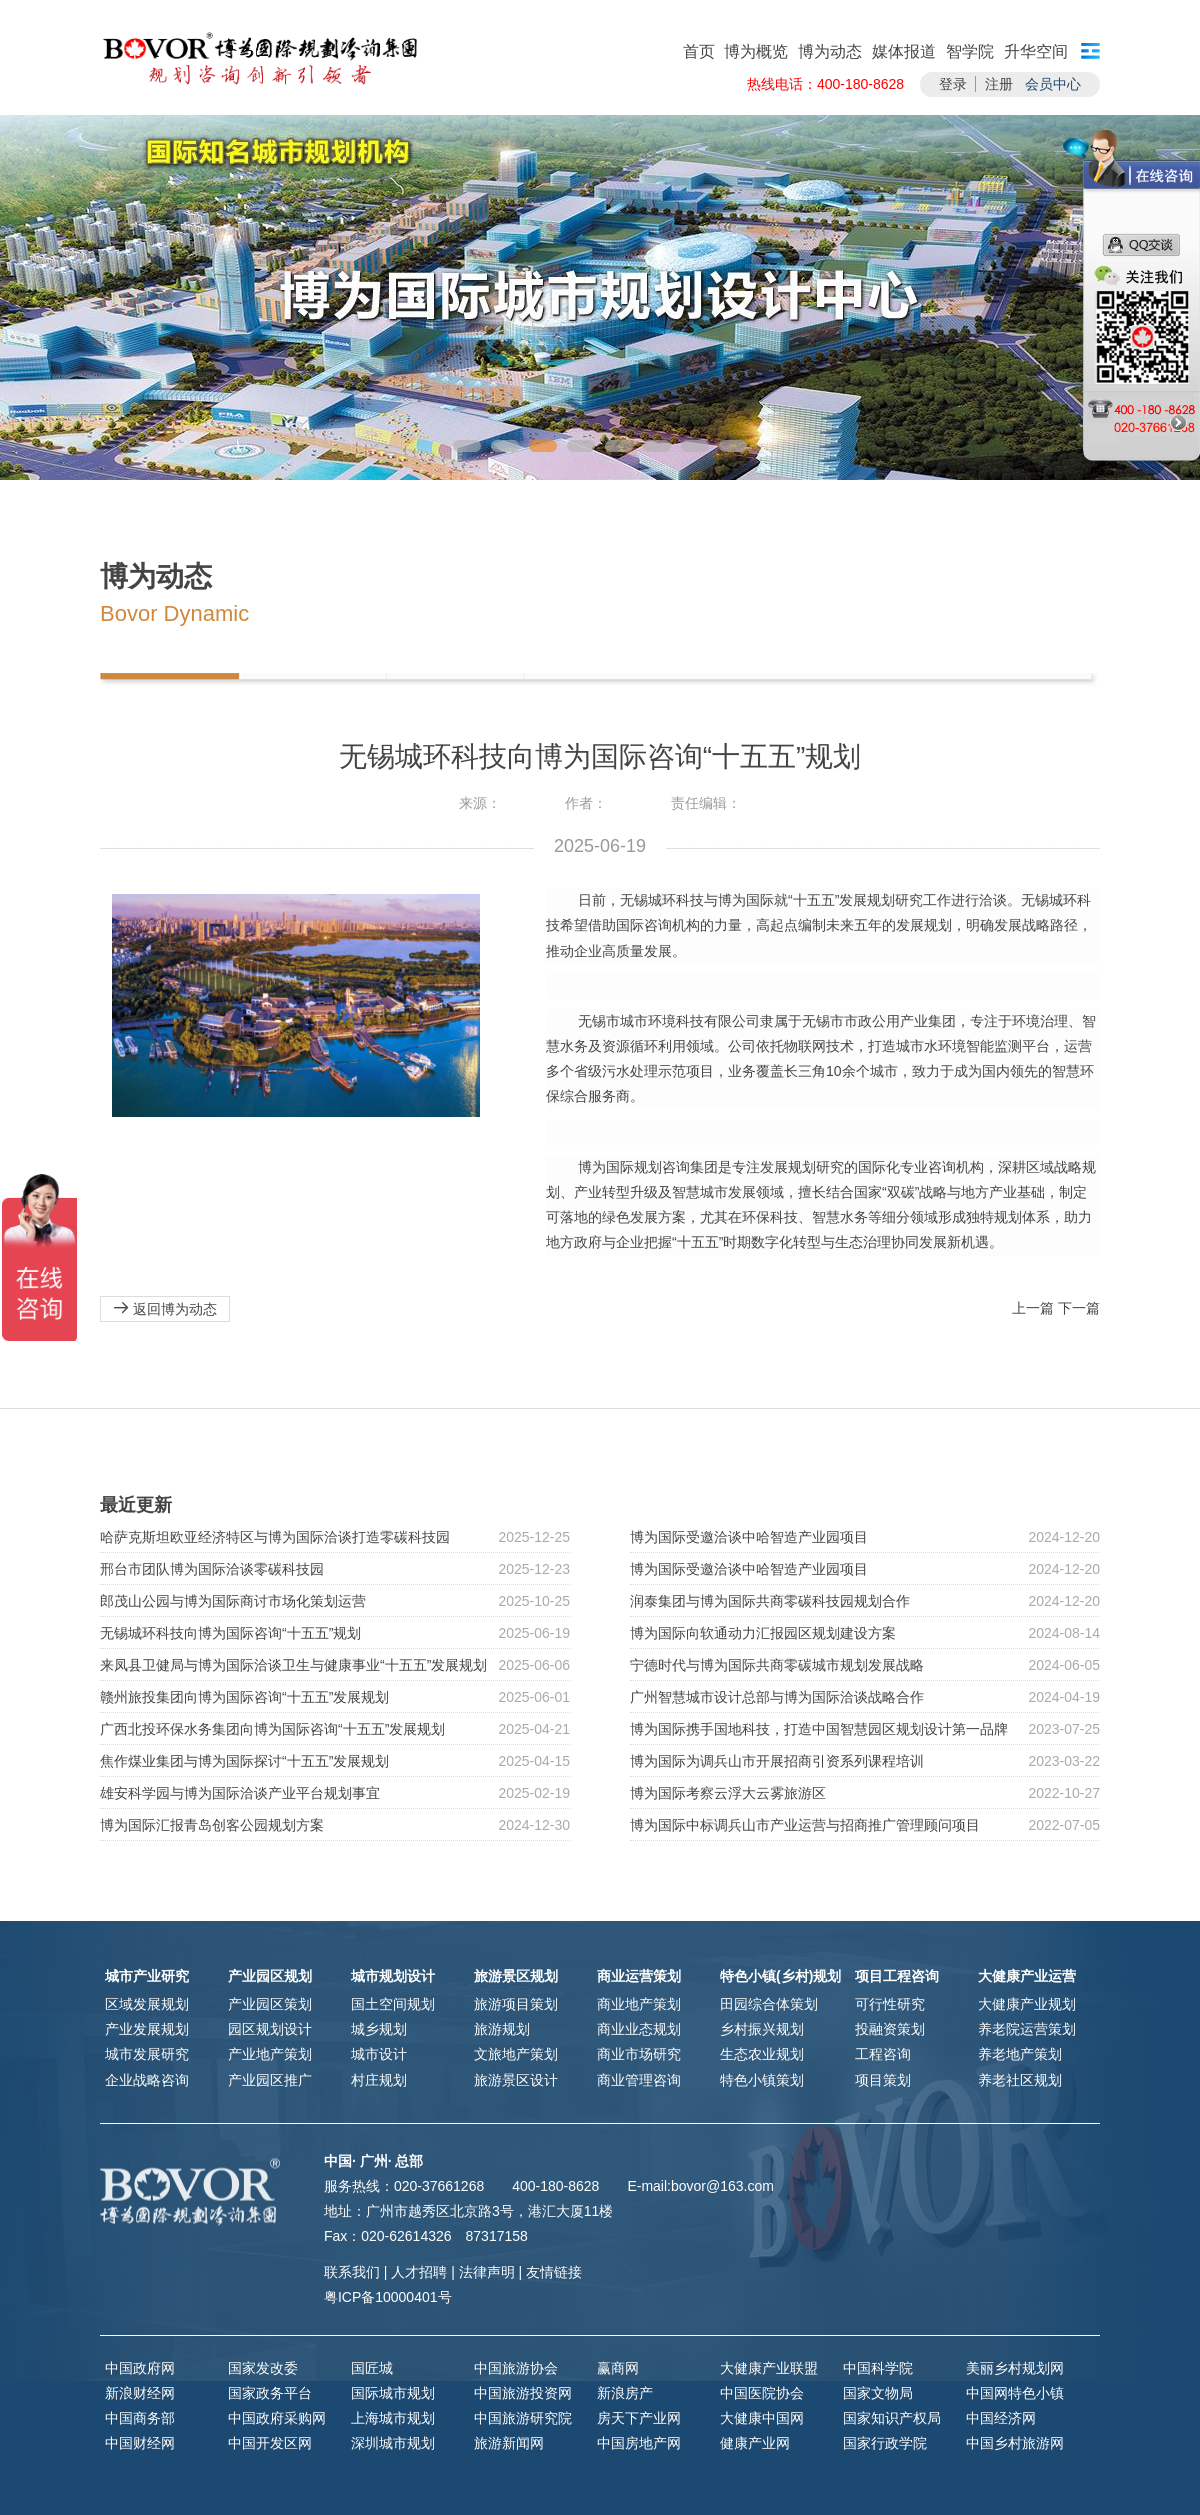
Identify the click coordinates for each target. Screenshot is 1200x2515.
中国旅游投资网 (523, 2393)
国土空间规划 (393, 2004)
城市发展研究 (147, 2054)
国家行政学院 (885, 2443)
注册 (999, 84)
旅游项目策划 (516, 2004)
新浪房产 (625, 2393)
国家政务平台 (270, 2393)
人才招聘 (419, 2272)
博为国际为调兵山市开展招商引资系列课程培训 (777, 1761)
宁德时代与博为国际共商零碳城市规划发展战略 (777, 1665)
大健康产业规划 (1027, 2004)
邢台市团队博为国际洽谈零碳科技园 (212, 1569)
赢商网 (618, 2368)
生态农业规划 (762, 2054)
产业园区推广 (270, 2080)
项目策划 (883, 2080)
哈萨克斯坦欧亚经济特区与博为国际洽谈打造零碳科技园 (275, 1537)
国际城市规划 (393, 2393)
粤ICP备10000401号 (388, 2297)
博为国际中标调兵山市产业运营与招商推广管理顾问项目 (805, 1825)
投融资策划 (890, 2029)
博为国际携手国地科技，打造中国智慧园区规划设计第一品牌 (819, 1729)
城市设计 (379, 2054)
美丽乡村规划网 (1015, 2368)
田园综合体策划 (769, 2004)
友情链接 (554, 2272)
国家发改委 (263, 2368)
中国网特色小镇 (1015, 2393)
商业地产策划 (639, 2004)
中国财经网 (140, 2443)
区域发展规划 (147, 2004)
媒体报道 (904, 51)
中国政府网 (140, 2368)
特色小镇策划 (762, 2080)
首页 (699, 51)
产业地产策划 (270, 2054)
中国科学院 (878, 2368)
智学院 (970, 51)
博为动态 (830, 51)
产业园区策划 (270, 2004)
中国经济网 (1001, 2418)
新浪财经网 (140, 2393)
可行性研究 (890, 2004)
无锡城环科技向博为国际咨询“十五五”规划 (230, 1633)
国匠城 (372, 2368)
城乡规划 (379, 2029)
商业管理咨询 (639, 2080)
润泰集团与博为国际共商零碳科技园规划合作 (770, 1601)
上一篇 (1033, 1308)
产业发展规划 (147, 2029)
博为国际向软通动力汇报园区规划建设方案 (763, 1633)
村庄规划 (379, 2080)
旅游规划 (502, 2029)
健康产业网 (755, 2443)
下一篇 (1079, 1308)
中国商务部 (140, 2418)
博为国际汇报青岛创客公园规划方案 (212, 1825)
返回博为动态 (165, 1308)
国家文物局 (878, 2393)
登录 (953, 84)
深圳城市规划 (393, 2443)
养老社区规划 (1020, 2080)
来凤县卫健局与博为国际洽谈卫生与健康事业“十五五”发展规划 (293, 1665)
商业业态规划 (639, 2029)
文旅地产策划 (516, 2054)
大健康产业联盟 (769, 2368)
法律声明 (487, 2272)
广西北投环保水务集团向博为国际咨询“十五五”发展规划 (272, 1729)
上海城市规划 (393, 2418)
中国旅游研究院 (523, 2418)
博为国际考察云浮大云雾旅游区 (728, 1793)
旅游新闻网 (509, 2443)
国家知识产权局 (892, 2418)
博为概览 (756, 51)
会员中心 (1053, 84)
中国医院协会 (762, 2393)
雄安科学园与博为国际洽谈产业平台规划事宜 (240, 1793)
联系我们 (352, 2272)
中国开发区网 (270, 2443)
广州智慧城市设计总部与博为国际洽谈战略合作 (777, 1697)
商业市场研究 (639, 2054)
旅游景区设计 (516, 2080)
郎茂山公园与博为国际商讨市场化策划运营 (233, 1601)
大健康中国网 (762, 2418)
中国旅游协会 (516, 2368)
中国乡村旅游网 (1015, 2443)
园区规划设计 (270, 2029)
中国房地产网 (639, 2443)
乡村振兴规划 (762, 2029)
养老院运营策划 (1027, 2029)
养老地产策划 (1020, 2054)
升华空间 (1036, 51)
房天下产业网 (639, 2418)
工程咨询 (883, 2054)
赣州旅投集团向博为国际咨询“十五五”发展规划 (244, 1697)
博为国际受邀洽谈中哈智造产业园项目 (749, 1537)
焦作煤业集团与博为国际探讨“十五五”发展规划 (244, 1761)
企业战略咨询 (147, 2080)
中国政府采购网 (277, 2418)
